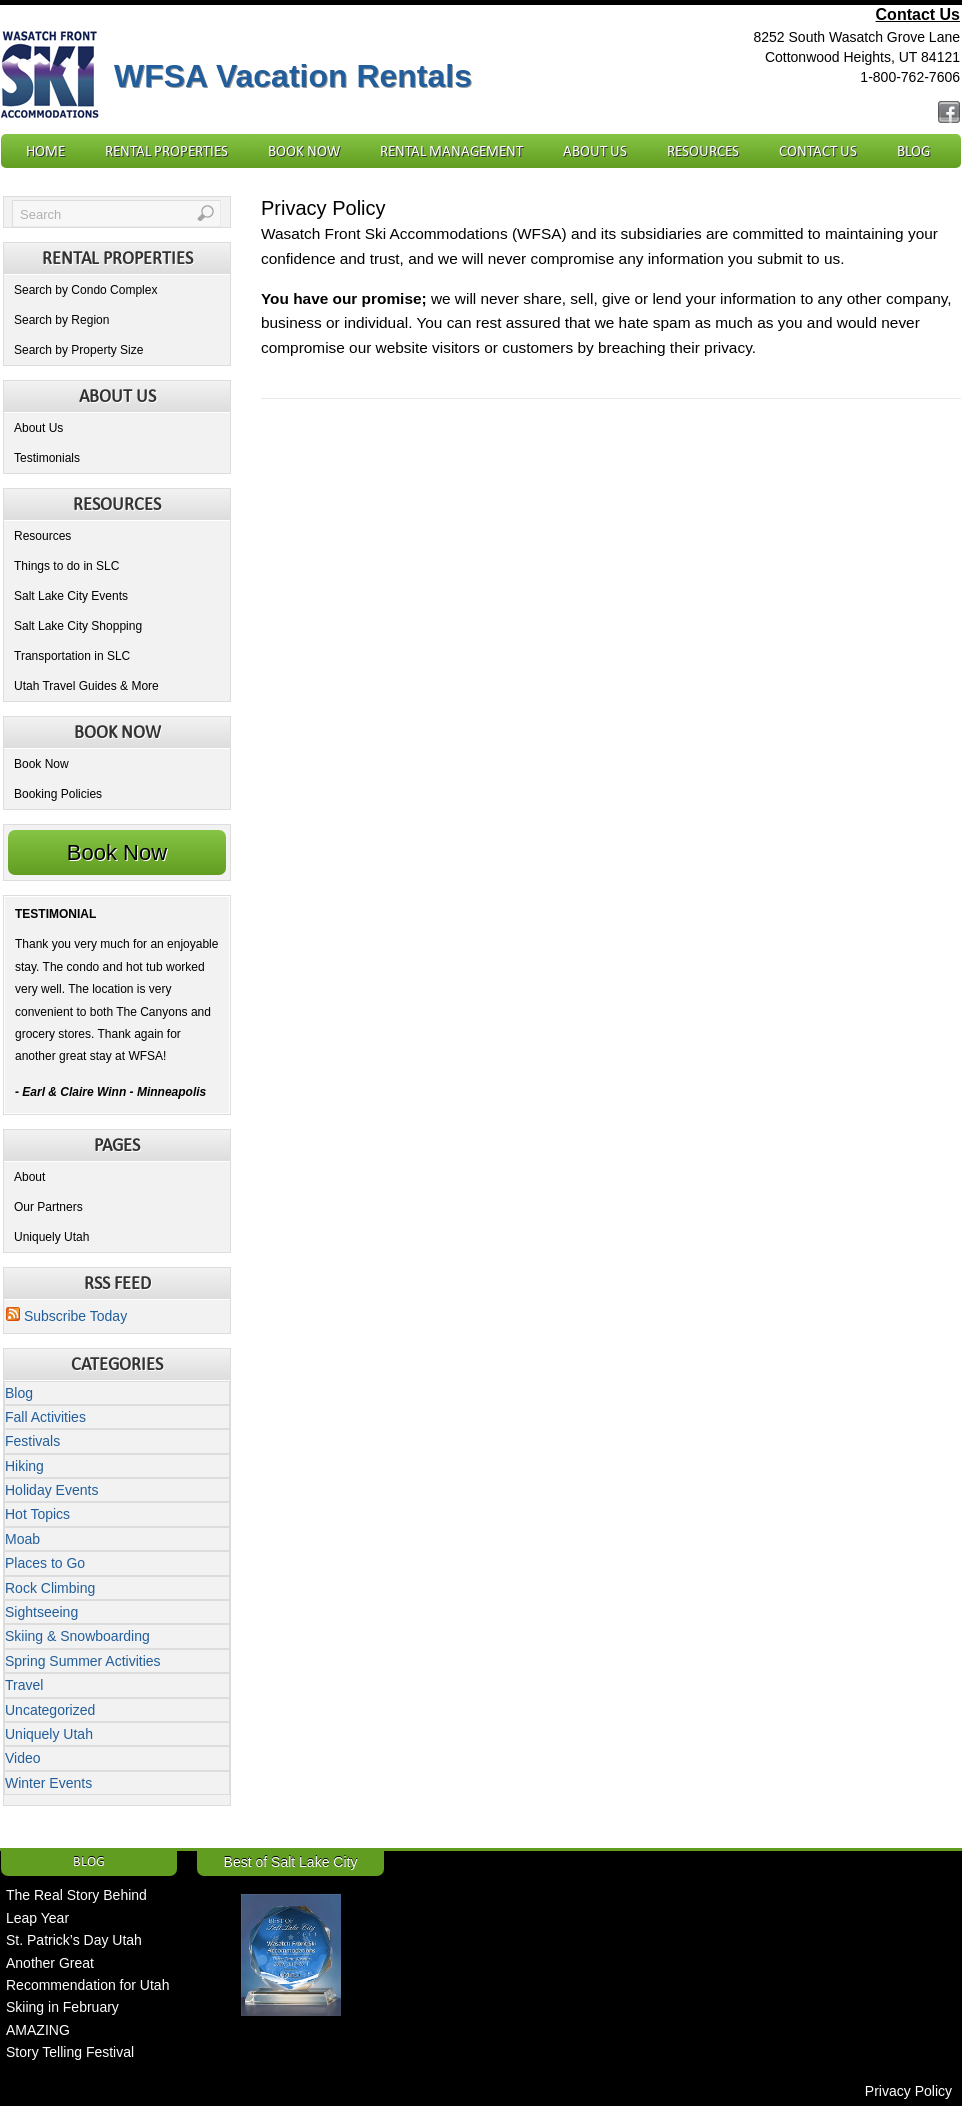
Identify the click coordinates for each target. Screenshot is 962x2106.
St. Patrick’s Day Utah (74, 1940)
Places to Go (45, 1563)
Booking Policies (58, 794)
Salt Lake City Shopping (78, 626)
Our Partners (48, 1207)
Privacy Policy (908, 2091)
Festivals (32, 1441)
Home (45, 151)
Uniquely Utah (51, 1237)
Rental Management (451, 151)
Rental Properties (166, 151)
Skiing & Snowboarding (77, 1636)
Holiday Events (51, 1490)
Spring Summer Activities (83, 1661)
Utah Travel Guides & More (86, 686)
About (29, 1177)
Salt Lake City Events (71, 596)
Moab (22, 1539)
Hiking (24, 1466)
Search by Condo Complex (85, 290)
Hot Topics (37, 1514)
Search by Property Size (78, 350)
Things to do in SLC (66, 566)
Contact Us (918, 14)
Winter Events (48, 1783)
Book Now (304, 151)
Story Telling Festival (70, 2052)
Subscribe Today (66, 1316)
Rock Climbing (50, 1588)
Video (23, 1758)
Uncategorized (50, 1710)
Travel (24, 1685)
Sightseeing (41, 1612)
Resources (703, 151)
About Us (595, 151)
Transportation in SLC (72, 656)
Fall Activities (45, 1417)
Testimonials (47, 458)
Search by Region (61, 320)
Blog (913, 151)
